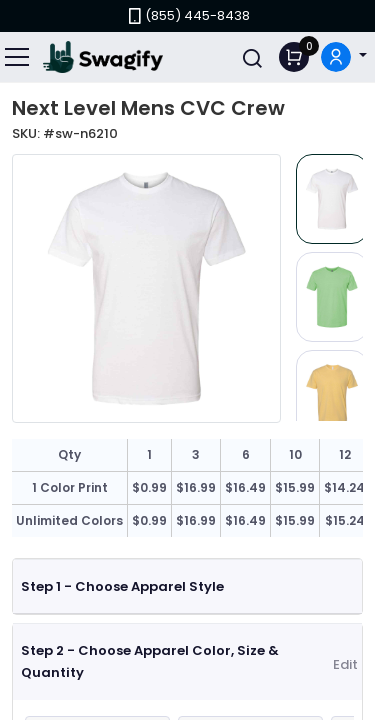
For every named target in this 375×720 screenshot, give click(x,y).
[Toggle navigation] (18, 57)
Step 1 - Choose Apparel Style (122, 586)
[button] (344, 57)
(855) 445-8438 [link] (187, 15)
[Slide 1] (332, 199)
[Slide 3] (332, 395)
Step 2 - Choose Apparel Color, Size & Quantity (150, 661)
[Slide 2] (332, 297)
